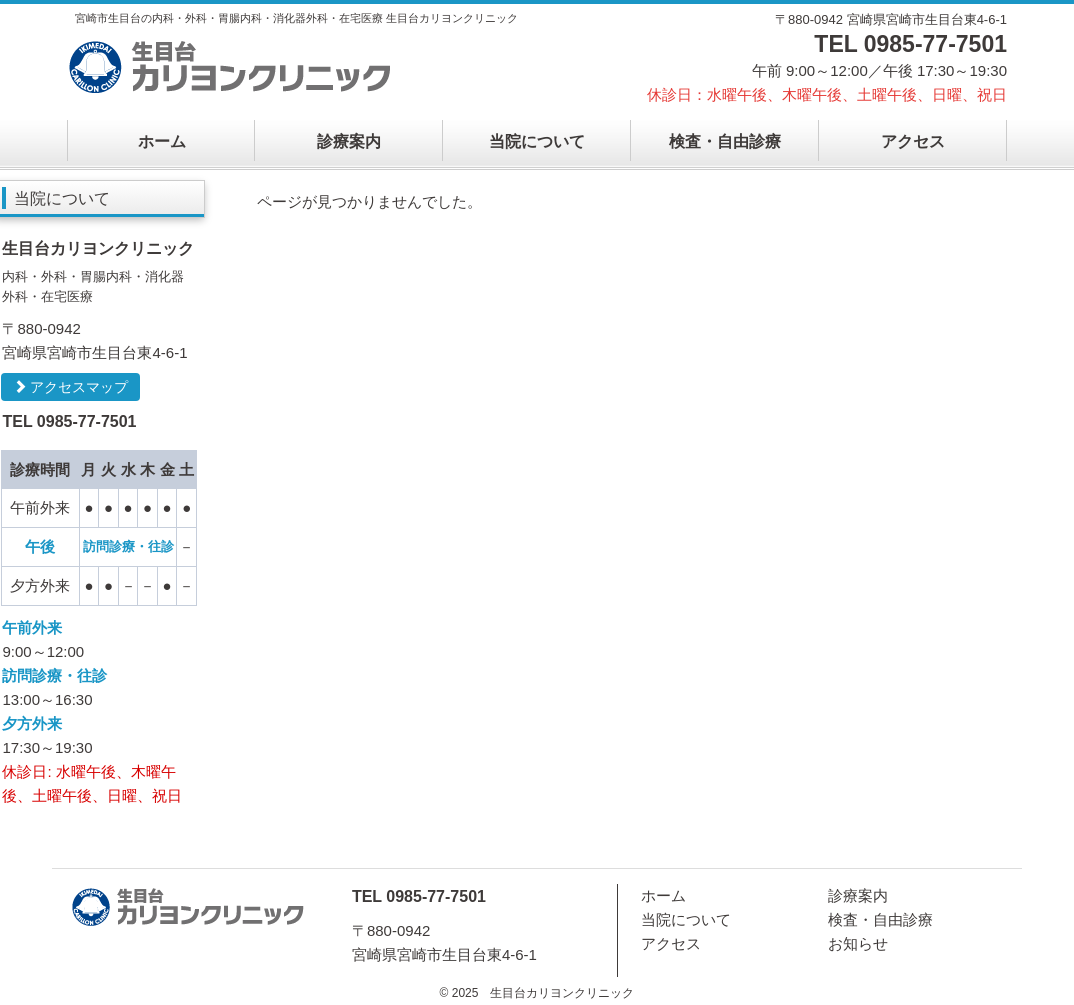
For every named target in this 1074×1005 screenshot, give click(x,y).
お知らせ (858, 943)
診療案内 (349, 141)
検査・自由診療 (725, 141)
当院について (537, 141)
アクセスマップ (71, 387)
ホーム (162, 141)
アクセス (913, 141)
